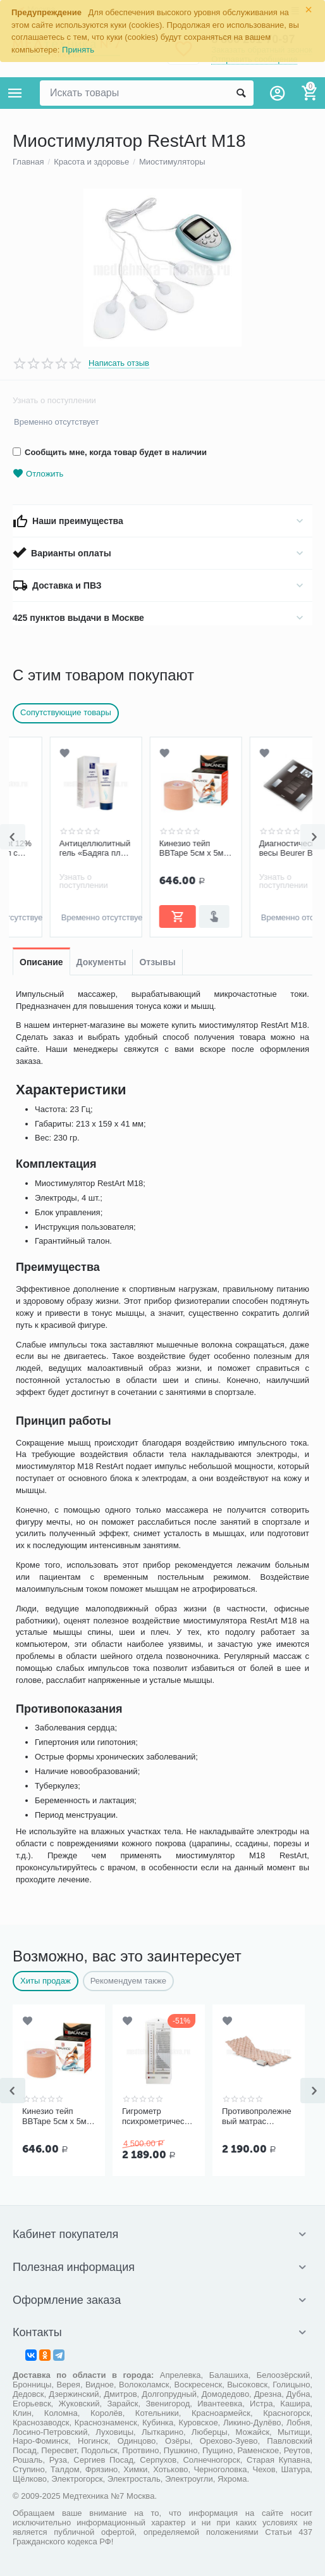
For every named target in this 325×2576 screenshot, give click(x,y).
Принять (78, 49)
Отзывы (157, 962)
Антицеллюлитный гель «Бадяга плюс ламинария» (58, 849)
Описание (41, 962)
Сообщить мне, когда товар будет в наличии (110, 452)
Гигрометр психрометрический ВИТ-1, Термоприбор (157, 2116)
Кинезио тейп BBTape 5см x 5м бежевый (154, 849)
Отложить (38, 473)
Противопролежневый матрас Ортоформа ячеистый (256, 2116)
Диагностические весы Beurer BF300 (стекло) (258, 849)
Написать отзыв (119, 363)
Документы (101, 962)
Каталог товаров (15, 93)
